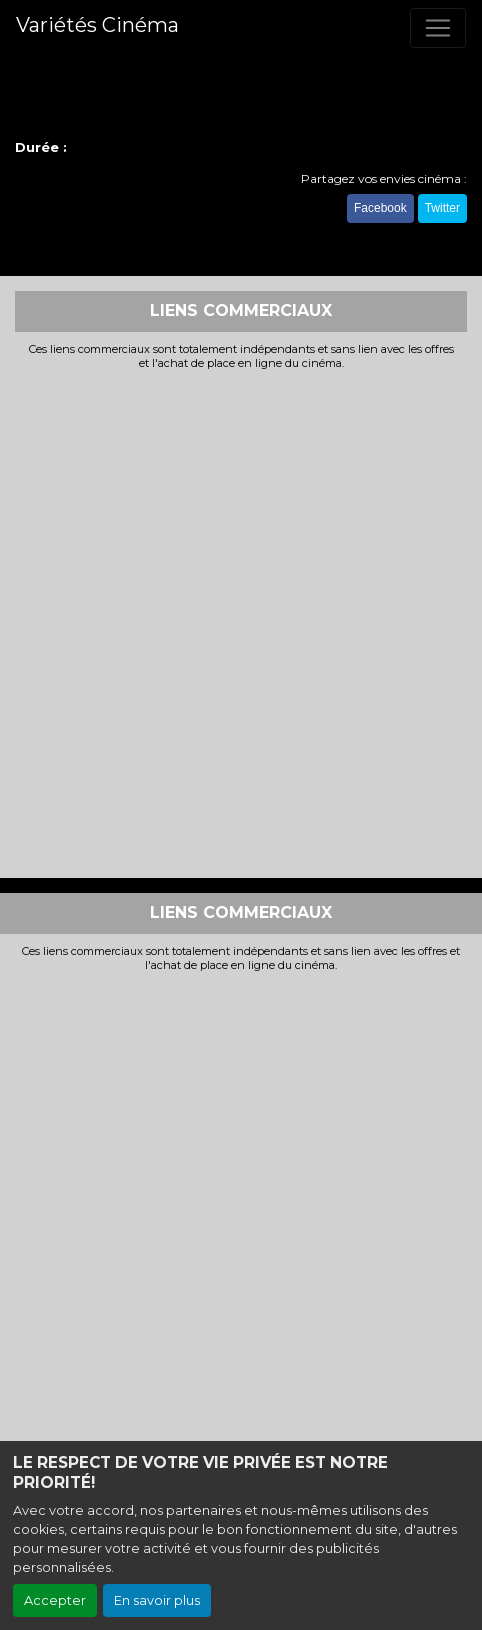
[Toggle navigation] (438, 28)
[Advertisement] (241, 622)
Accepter (55, 1600)
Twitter (442, 208)
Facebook (380, 208)
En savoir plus (157, 1600)
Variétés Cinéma (97, 25)
